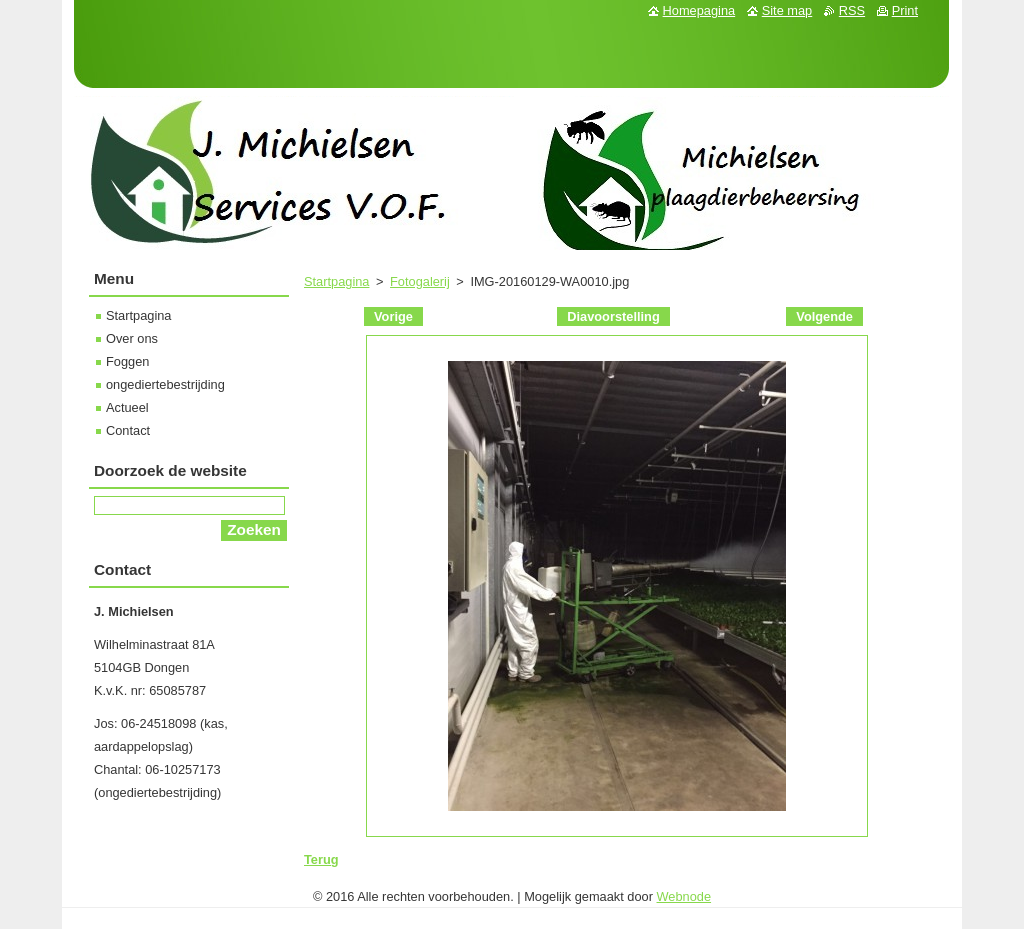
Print (905, 10)
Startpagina (336, 281)
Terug (321, 859)
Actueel (127, 407)
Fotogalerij (420, 281)
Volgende (824, 316)
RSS (852, 10)
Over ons (132, 338)
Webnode (684, 896)
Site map (787, 10)
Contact (128, 430)
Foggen (127, 361)
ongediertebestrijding (165, 384)
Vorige (393, 316)
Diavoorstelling (613, 316)
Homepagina (699, 10)
